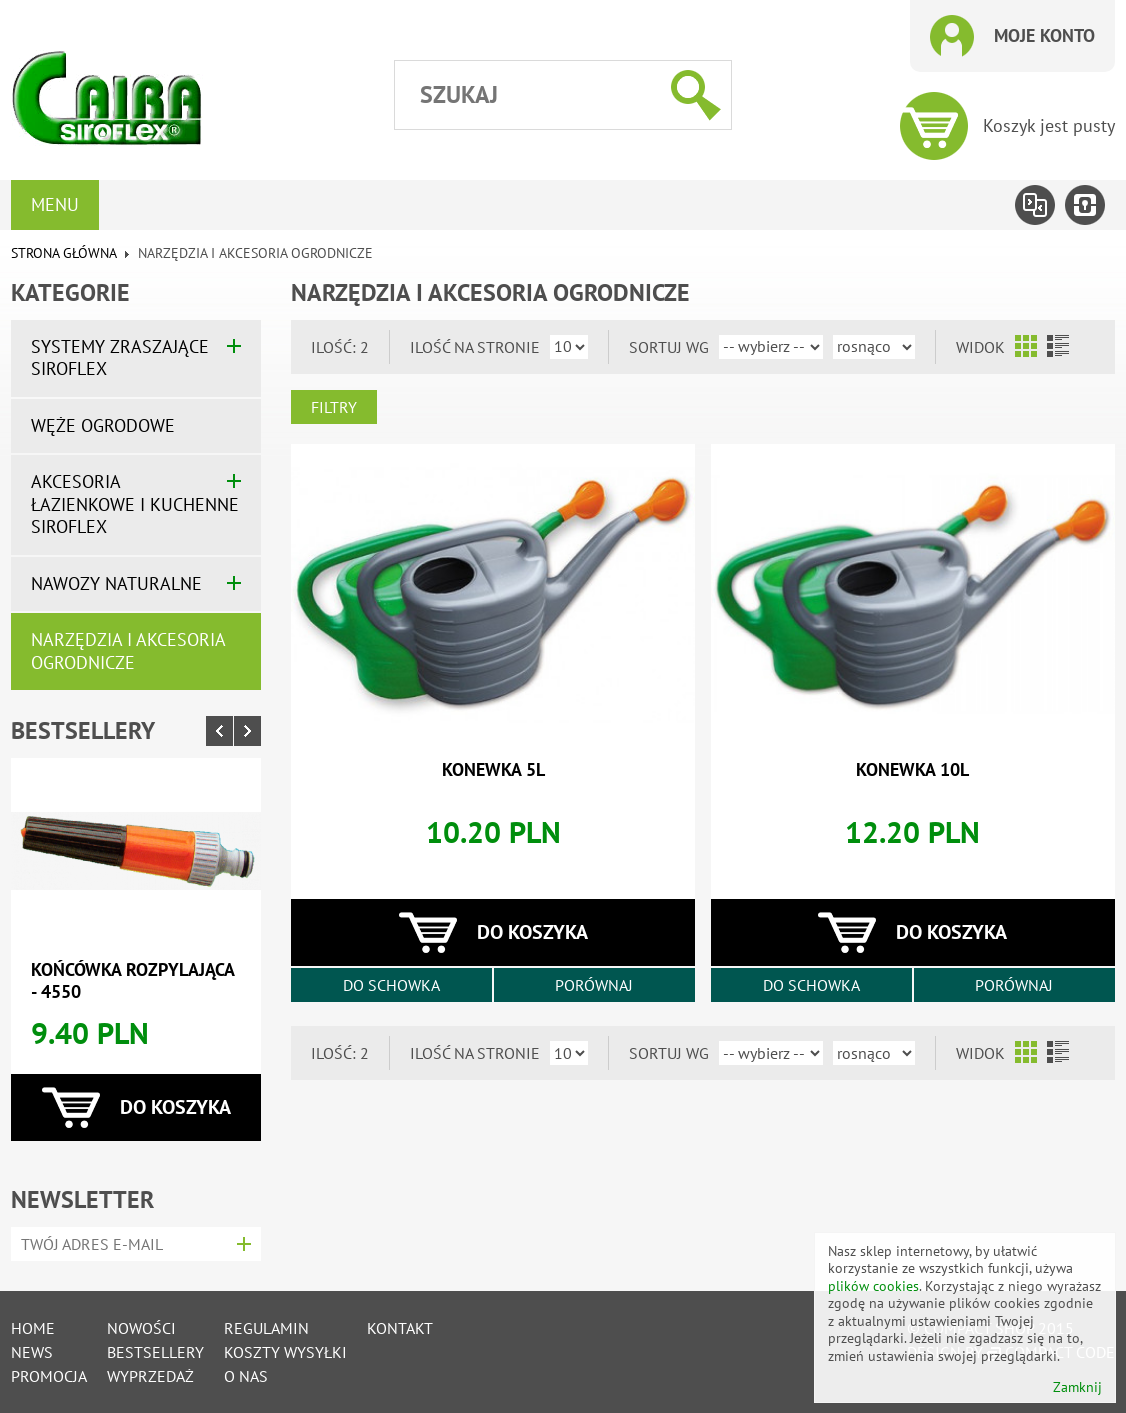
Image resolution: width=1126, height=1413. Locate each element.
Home (33, 1328)
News (32, 1352)
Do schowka (391, 985)
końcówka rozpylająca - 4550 (132, 981)
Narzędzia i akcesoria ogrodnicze (128, 651)
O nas (246, 1376)
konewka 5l (493, 769)
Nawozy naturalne (116, 583)
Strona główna (63, 253)
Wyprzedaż (150, 1376)
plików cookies (873, 1286)
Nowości (141, 1328)
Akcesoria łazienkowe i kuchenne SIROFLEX (135, 504)
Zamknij (1077, 1387)
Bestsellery (83, 730)
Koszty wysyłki (285, 1352)
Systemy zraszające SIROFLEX (120, 358)
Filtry (334, 407)
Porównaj (594, 985)
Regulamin (266, 1328)
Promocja (49, 1376)
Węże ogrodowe (103, 425)
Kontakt (400, 1328)
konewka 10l (912, 769)
